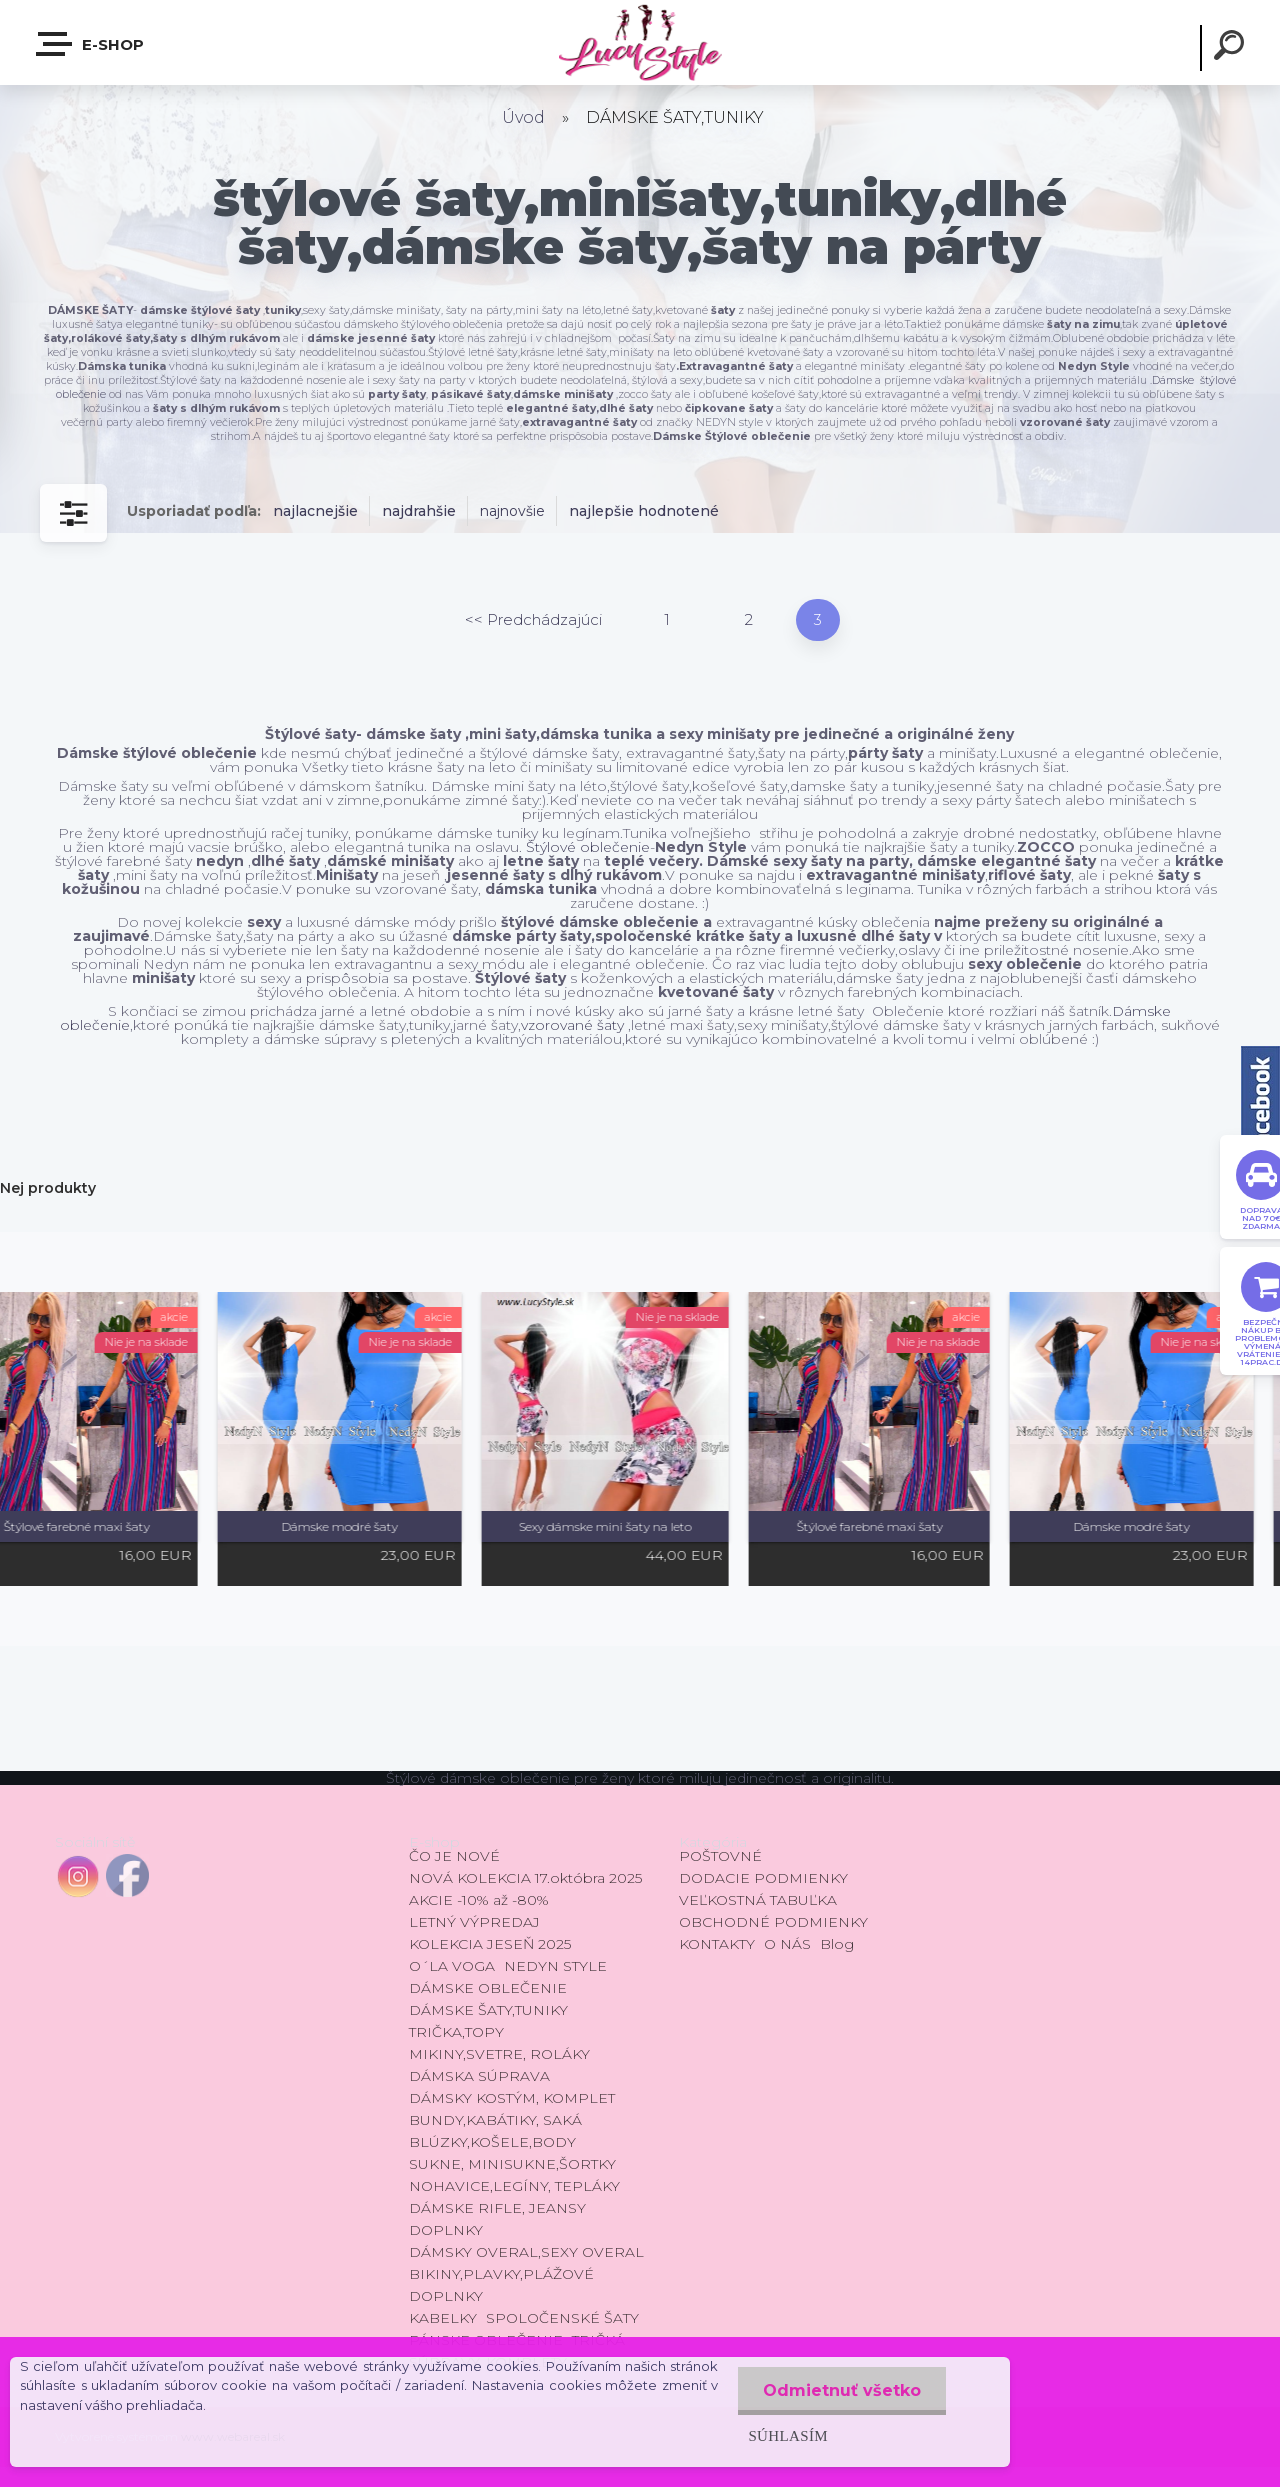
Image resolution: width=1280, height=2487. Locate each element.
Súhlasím (788, 2435)
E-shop (91, 44)
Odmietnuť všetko (842, 2390)
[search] (1232, 48)
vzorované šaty (572, 1025)
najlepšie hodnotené (644, 511)
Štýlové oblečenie (588, 847)
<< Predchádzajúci (533, 619)
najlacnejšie (315, 511)
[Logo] (639, 42)
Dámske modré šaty (380, 1526)
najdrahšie (419, 511)
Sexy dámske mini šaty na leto (645, 1526)
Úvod (523, 117)
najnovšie (512, 511)
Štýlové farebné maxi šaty (117, 1526)
